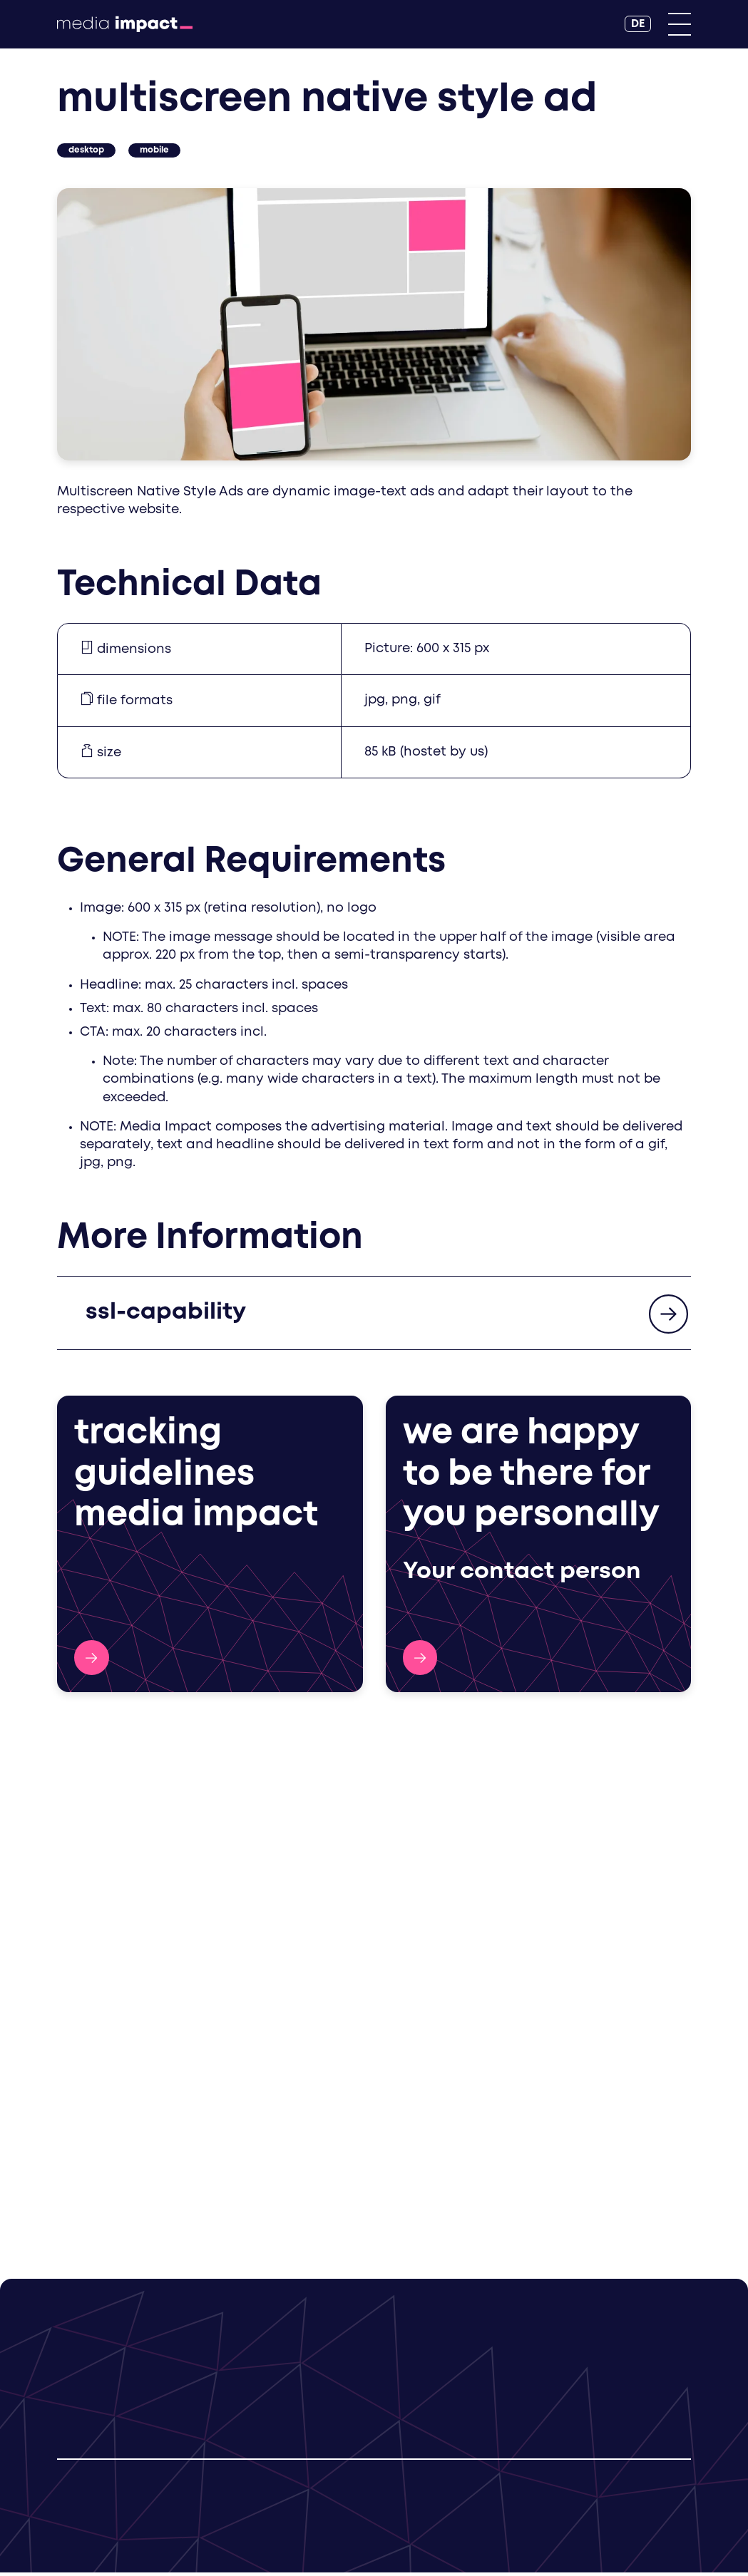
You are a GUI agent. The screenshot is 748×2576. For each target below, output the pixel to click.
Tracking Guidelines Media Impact (91, 1659)
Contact (420, 1659)
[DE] (638, 23)
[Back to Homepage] (125, 24)
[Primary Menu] (679, 24)
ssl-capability (166, 1314)
